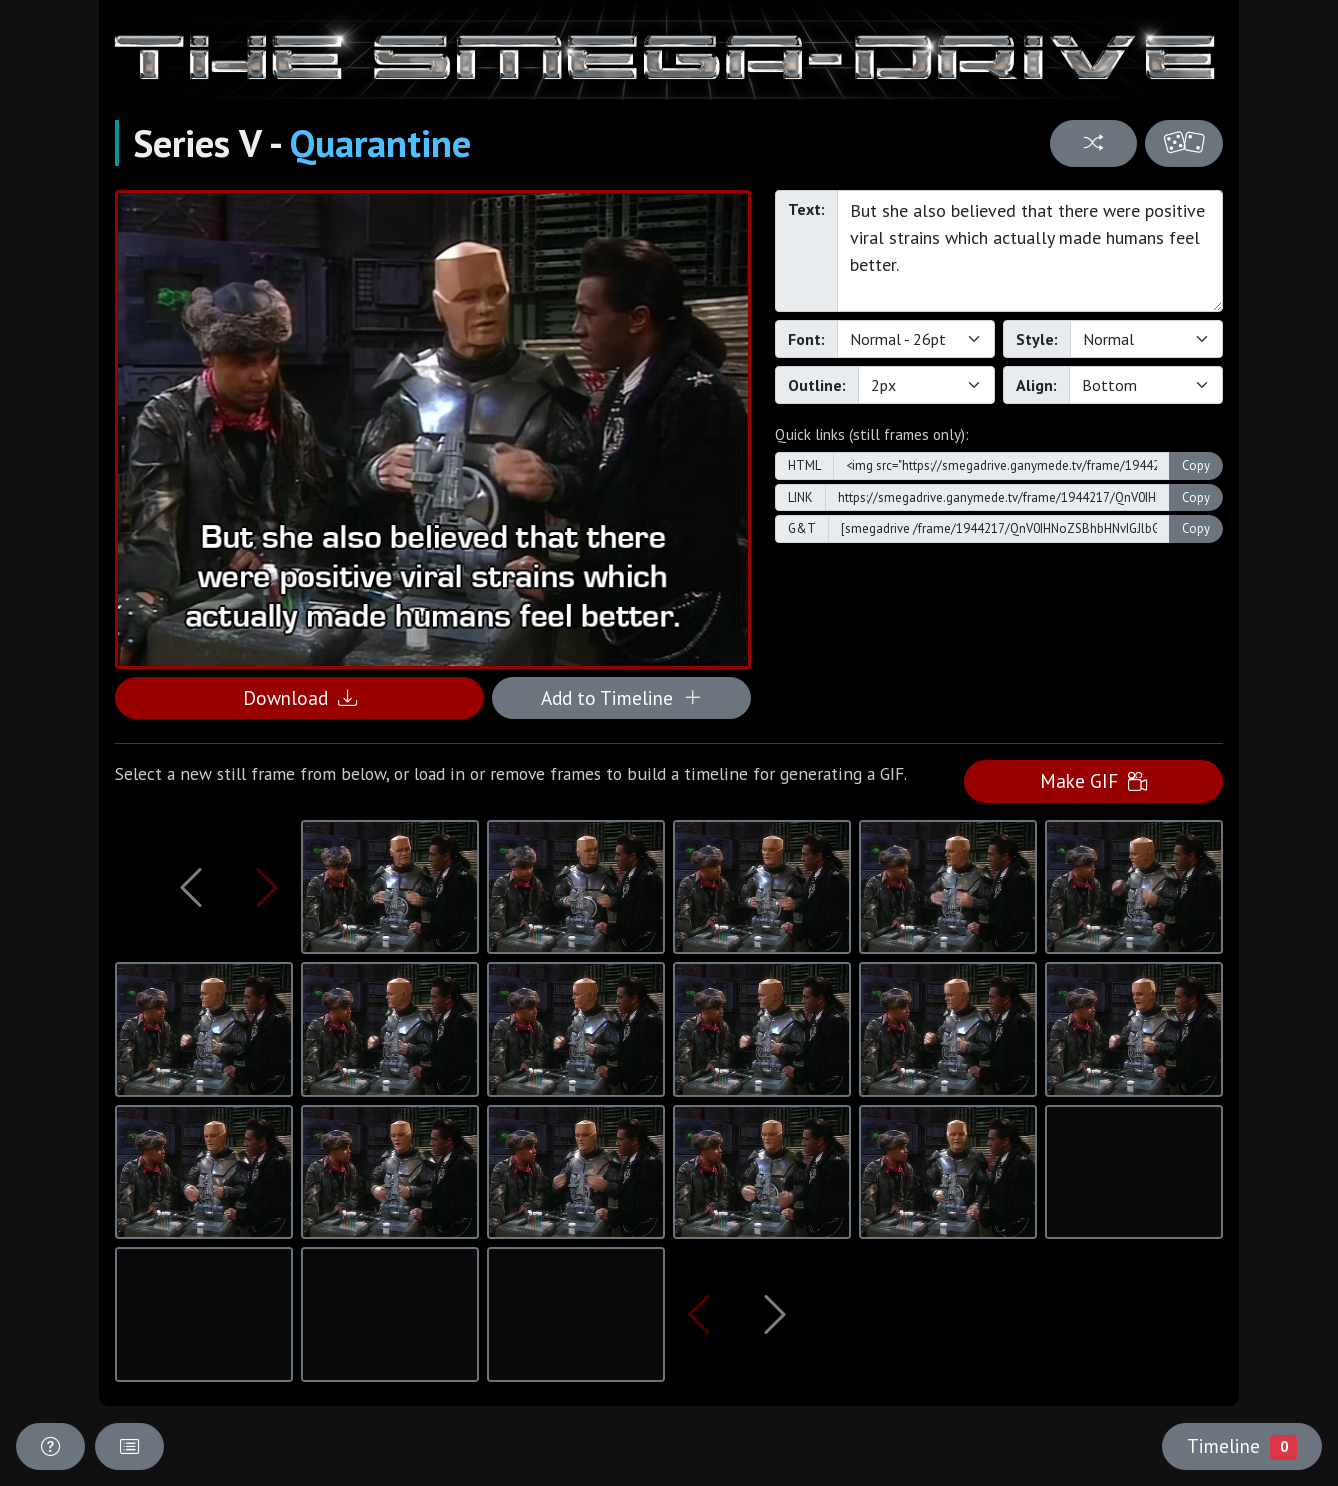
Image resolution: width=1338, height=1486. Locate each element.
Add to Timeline (621, 697)
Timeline (1242, 1446)
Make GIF (1093, 780)
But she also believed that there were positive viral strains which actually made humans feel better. (1030, 251)
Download (300, 697)
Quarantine (380, 143)
